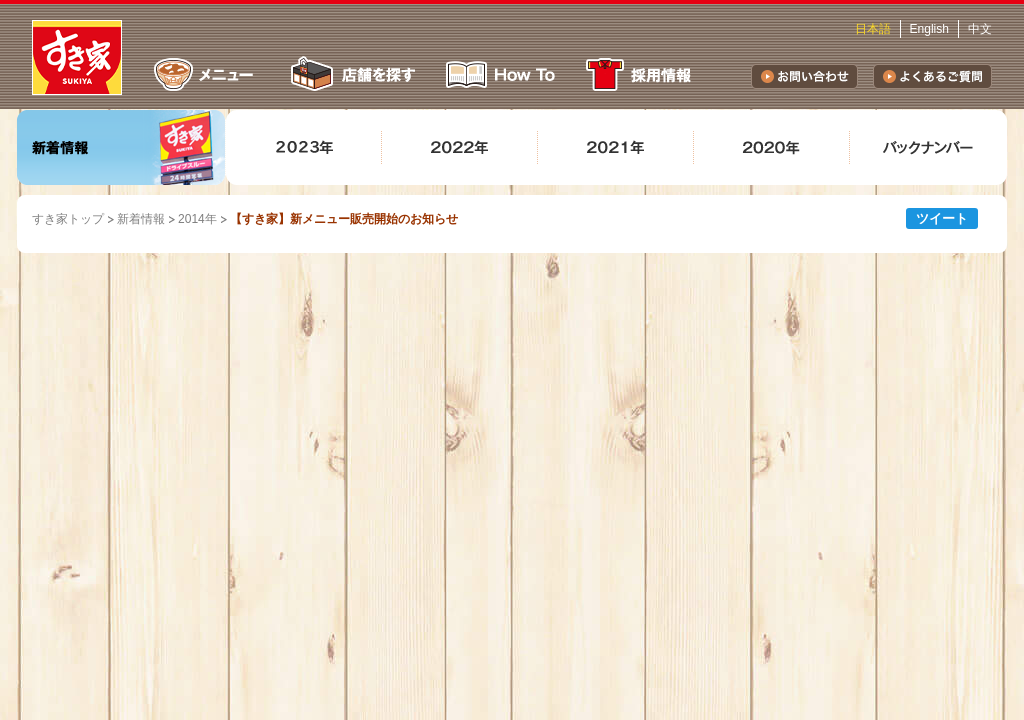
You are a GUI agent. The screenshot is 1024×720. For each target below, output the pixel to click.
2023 (304, 147)
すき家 (77, 57)
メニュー (204, 74)
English (929, 29)
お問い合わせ (804, 76)
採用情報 (642, 74)
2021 (616, 147)
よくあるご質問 (932, 76)
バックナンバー (928, 147)
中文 (980, 29)
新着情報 (121, 147)
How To (501, 74)
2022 (460, 147)
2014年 (197, 219)
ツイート (942, 218)
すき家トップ (68, 219)
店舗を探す (351, 74)
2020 (772, 147)
